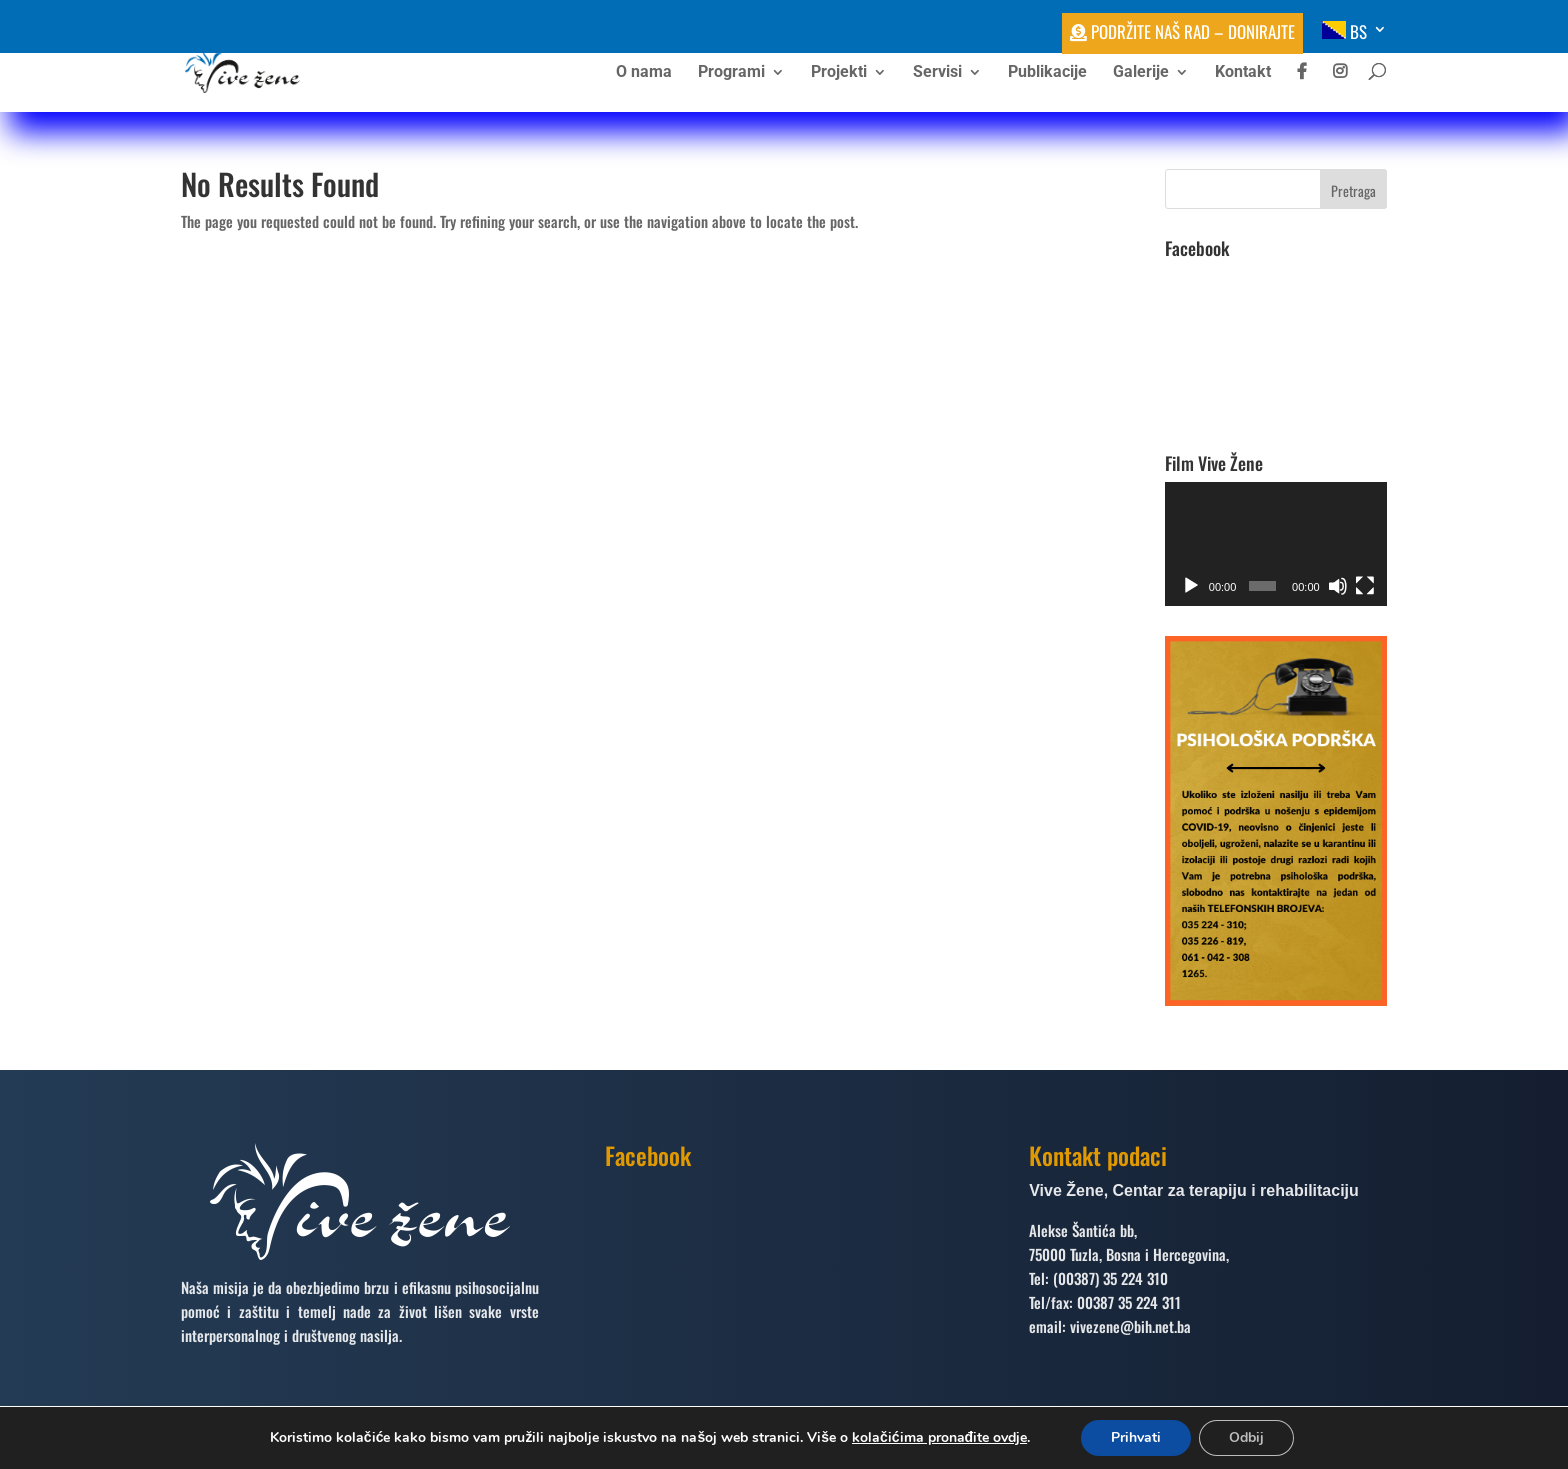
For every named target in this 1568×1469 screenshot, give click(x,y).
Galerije (1141, 73)
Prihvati (1136, 1437)
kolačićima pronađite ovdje (939, 1437)
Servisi (937, 73)
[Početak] (1191, 586)
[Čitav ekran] (1365, 586)
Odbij (1246, 1437)
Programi (731, 73)
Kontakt (1243, 73)
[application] (1276, 544)
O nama (644, 73)
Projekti (839, 73)
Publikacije (1047, 73)
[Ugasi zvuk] (1338, 586)
